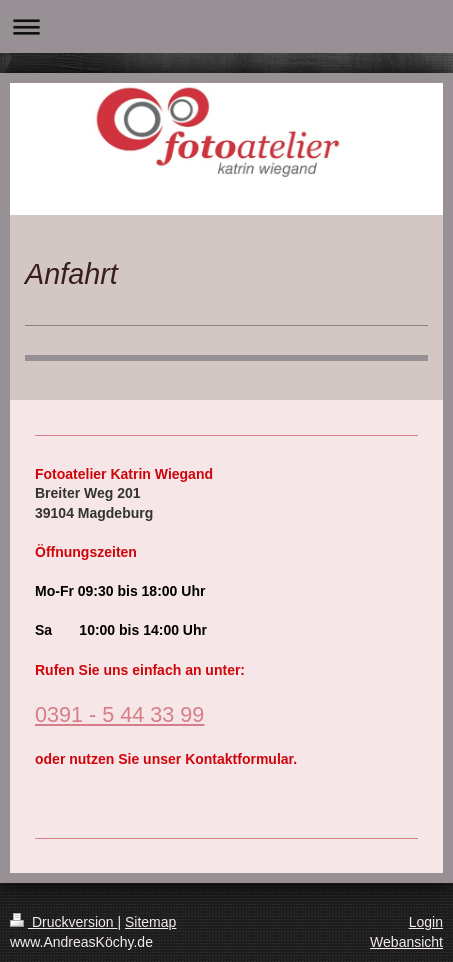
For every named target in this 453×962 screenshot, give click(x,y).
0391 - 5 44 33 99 (119, 714)
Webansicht (406, 942)
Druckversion (63, 922)
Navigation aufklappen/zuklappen (226, 26)
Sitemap (150, 922)
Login (426, 922)
